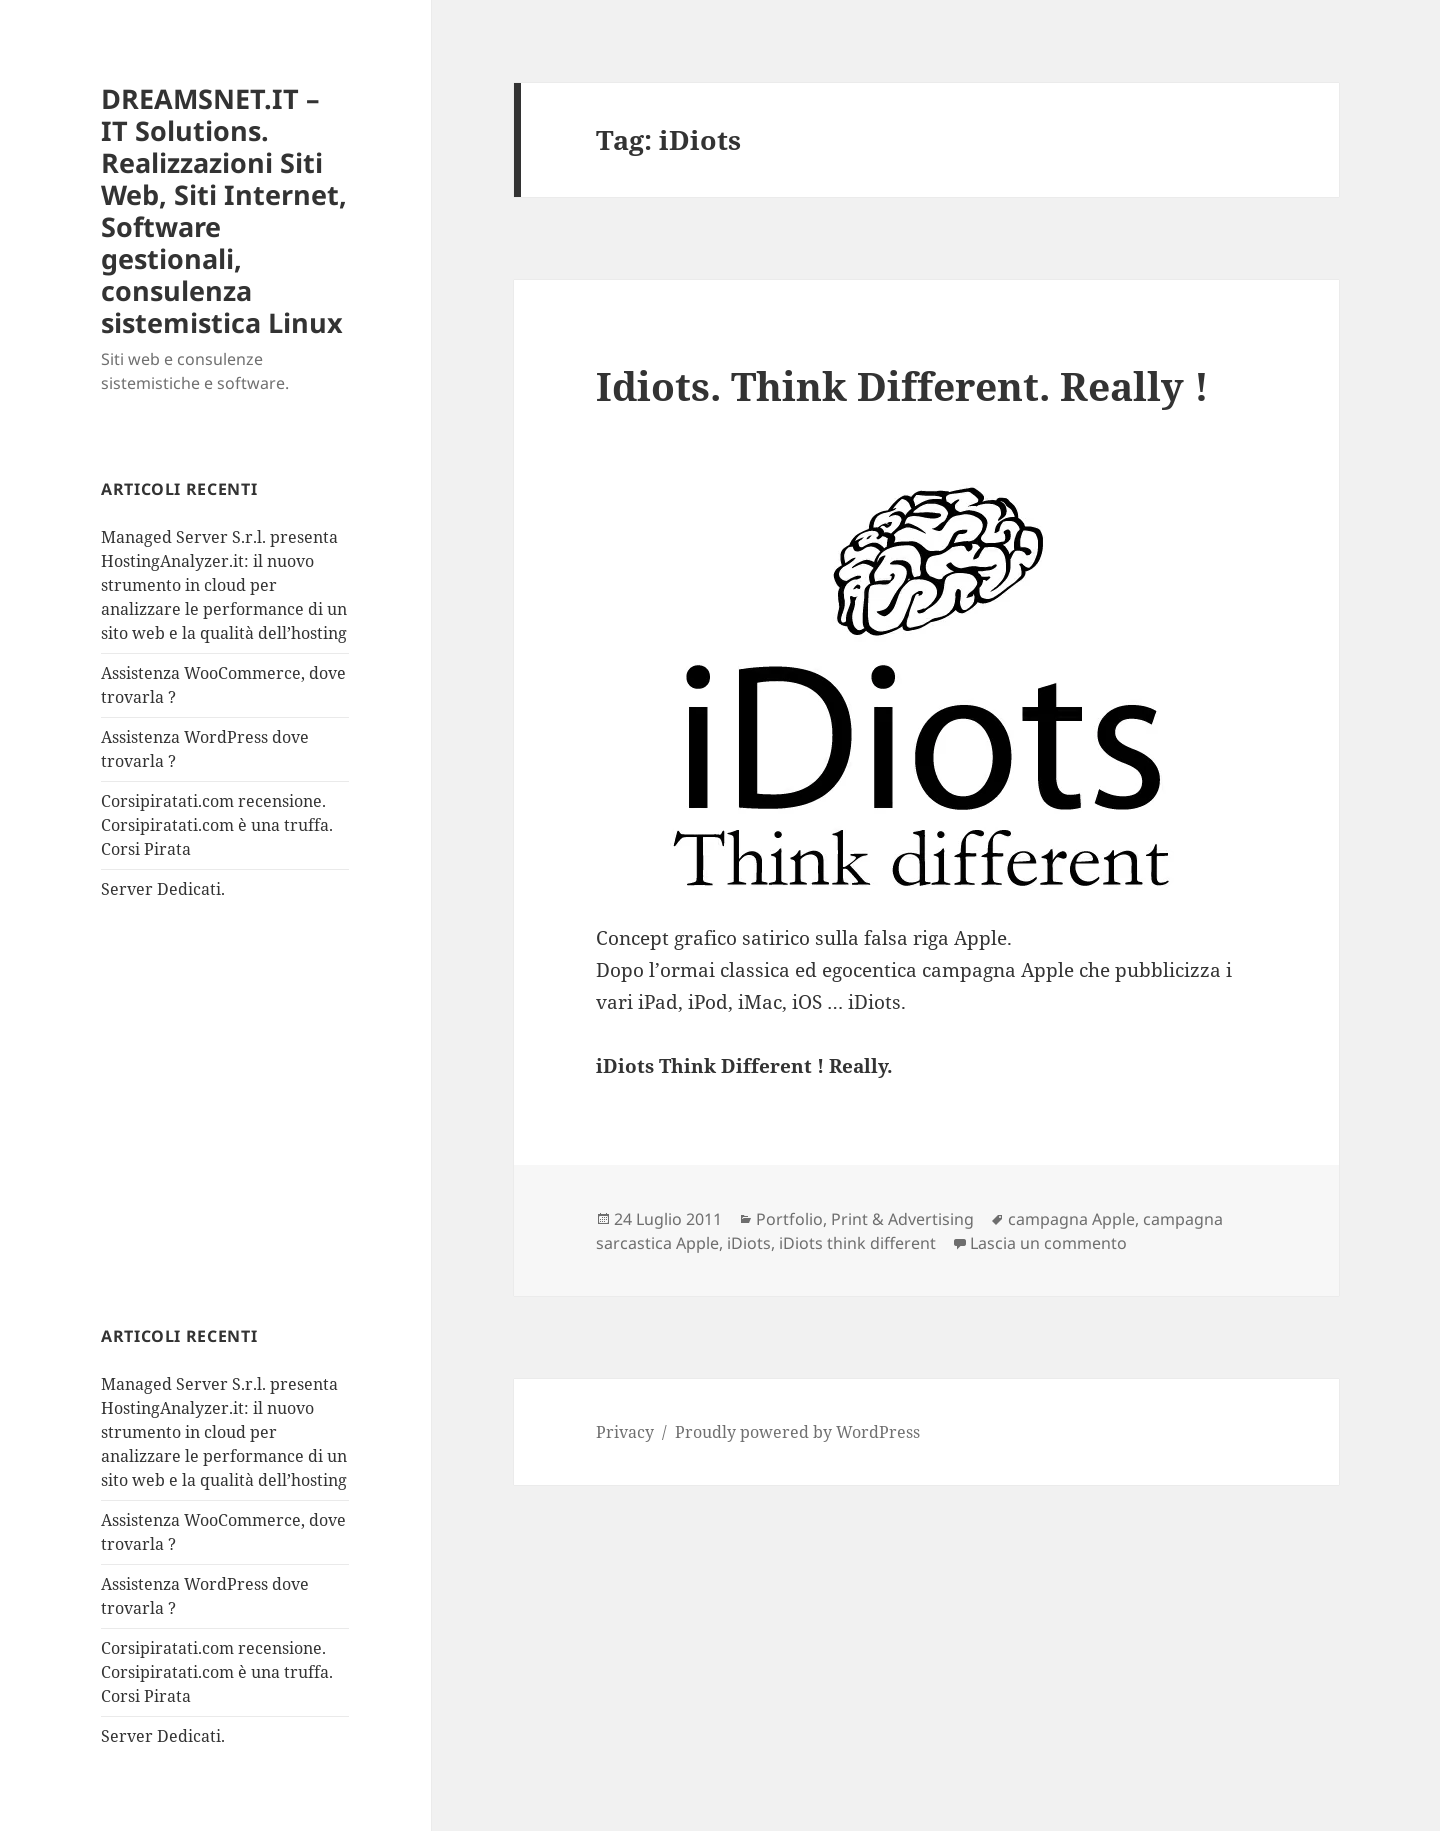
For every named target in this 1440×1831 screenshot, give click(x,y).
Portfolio (789, 1219)
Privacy (625, 1432)
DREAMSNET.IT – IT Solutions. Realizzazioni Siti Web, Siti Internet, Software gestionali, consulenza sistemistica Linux (224, 210)
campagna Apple (1071, 1219)
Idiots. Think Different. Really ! (902, 385)
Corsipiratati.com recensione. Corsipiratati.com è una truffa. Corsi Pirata (217, 825)
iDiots (749, 1243)
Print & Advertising (902, 1219)
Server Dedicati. (163, 889)
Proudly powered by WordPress (797, 1432)
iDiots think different (857, 1243)
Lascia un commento (1048, 1243)
